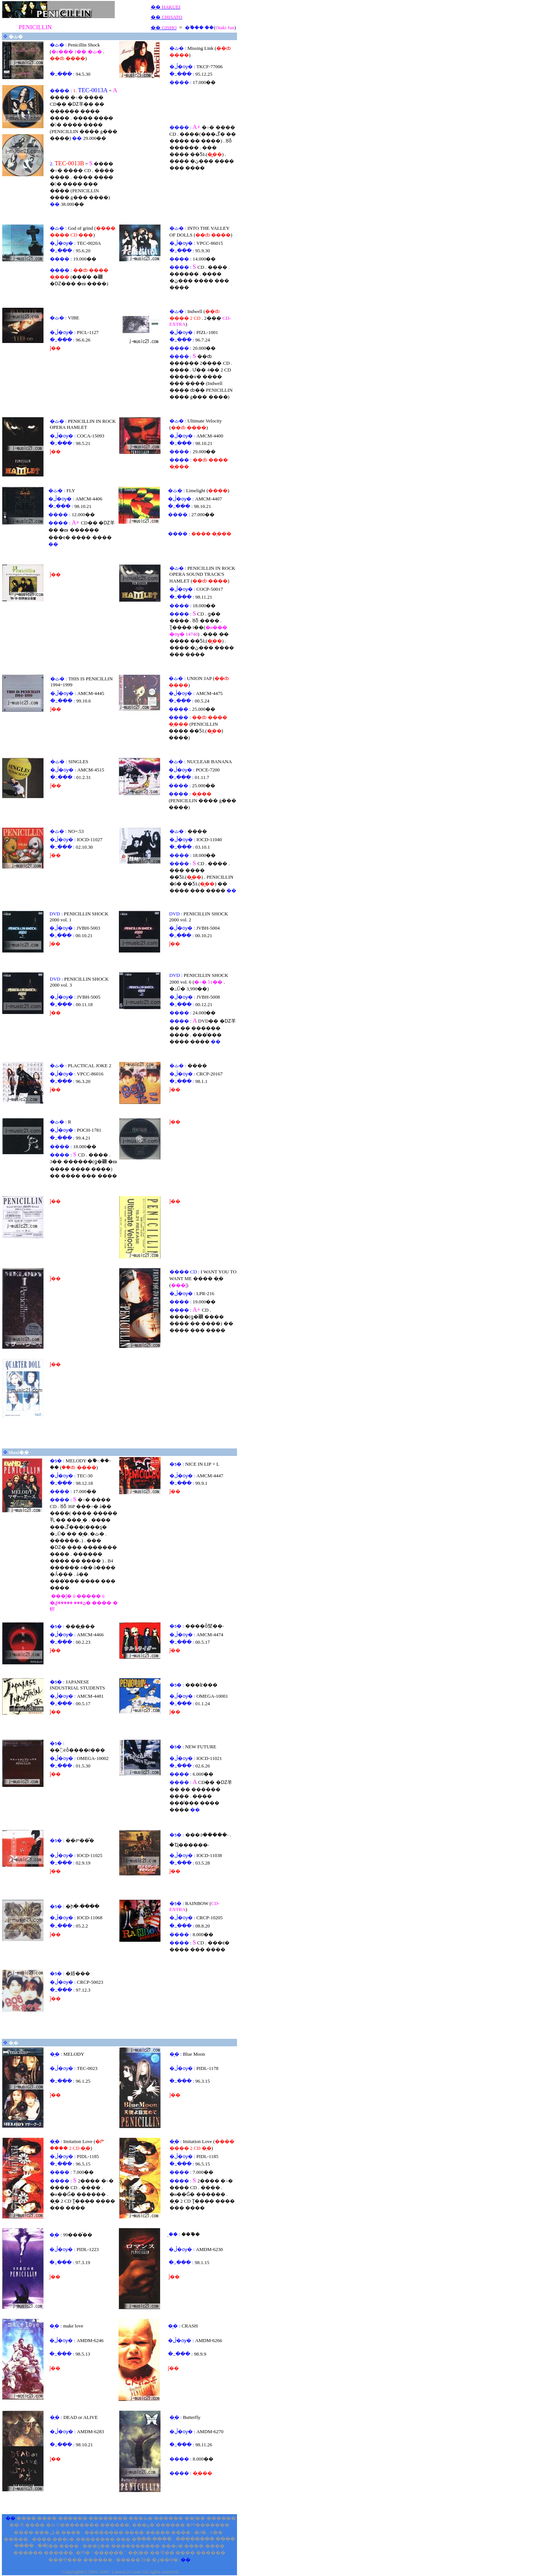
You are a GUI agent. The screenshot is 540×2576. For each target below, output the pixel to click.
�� (156, 7)
